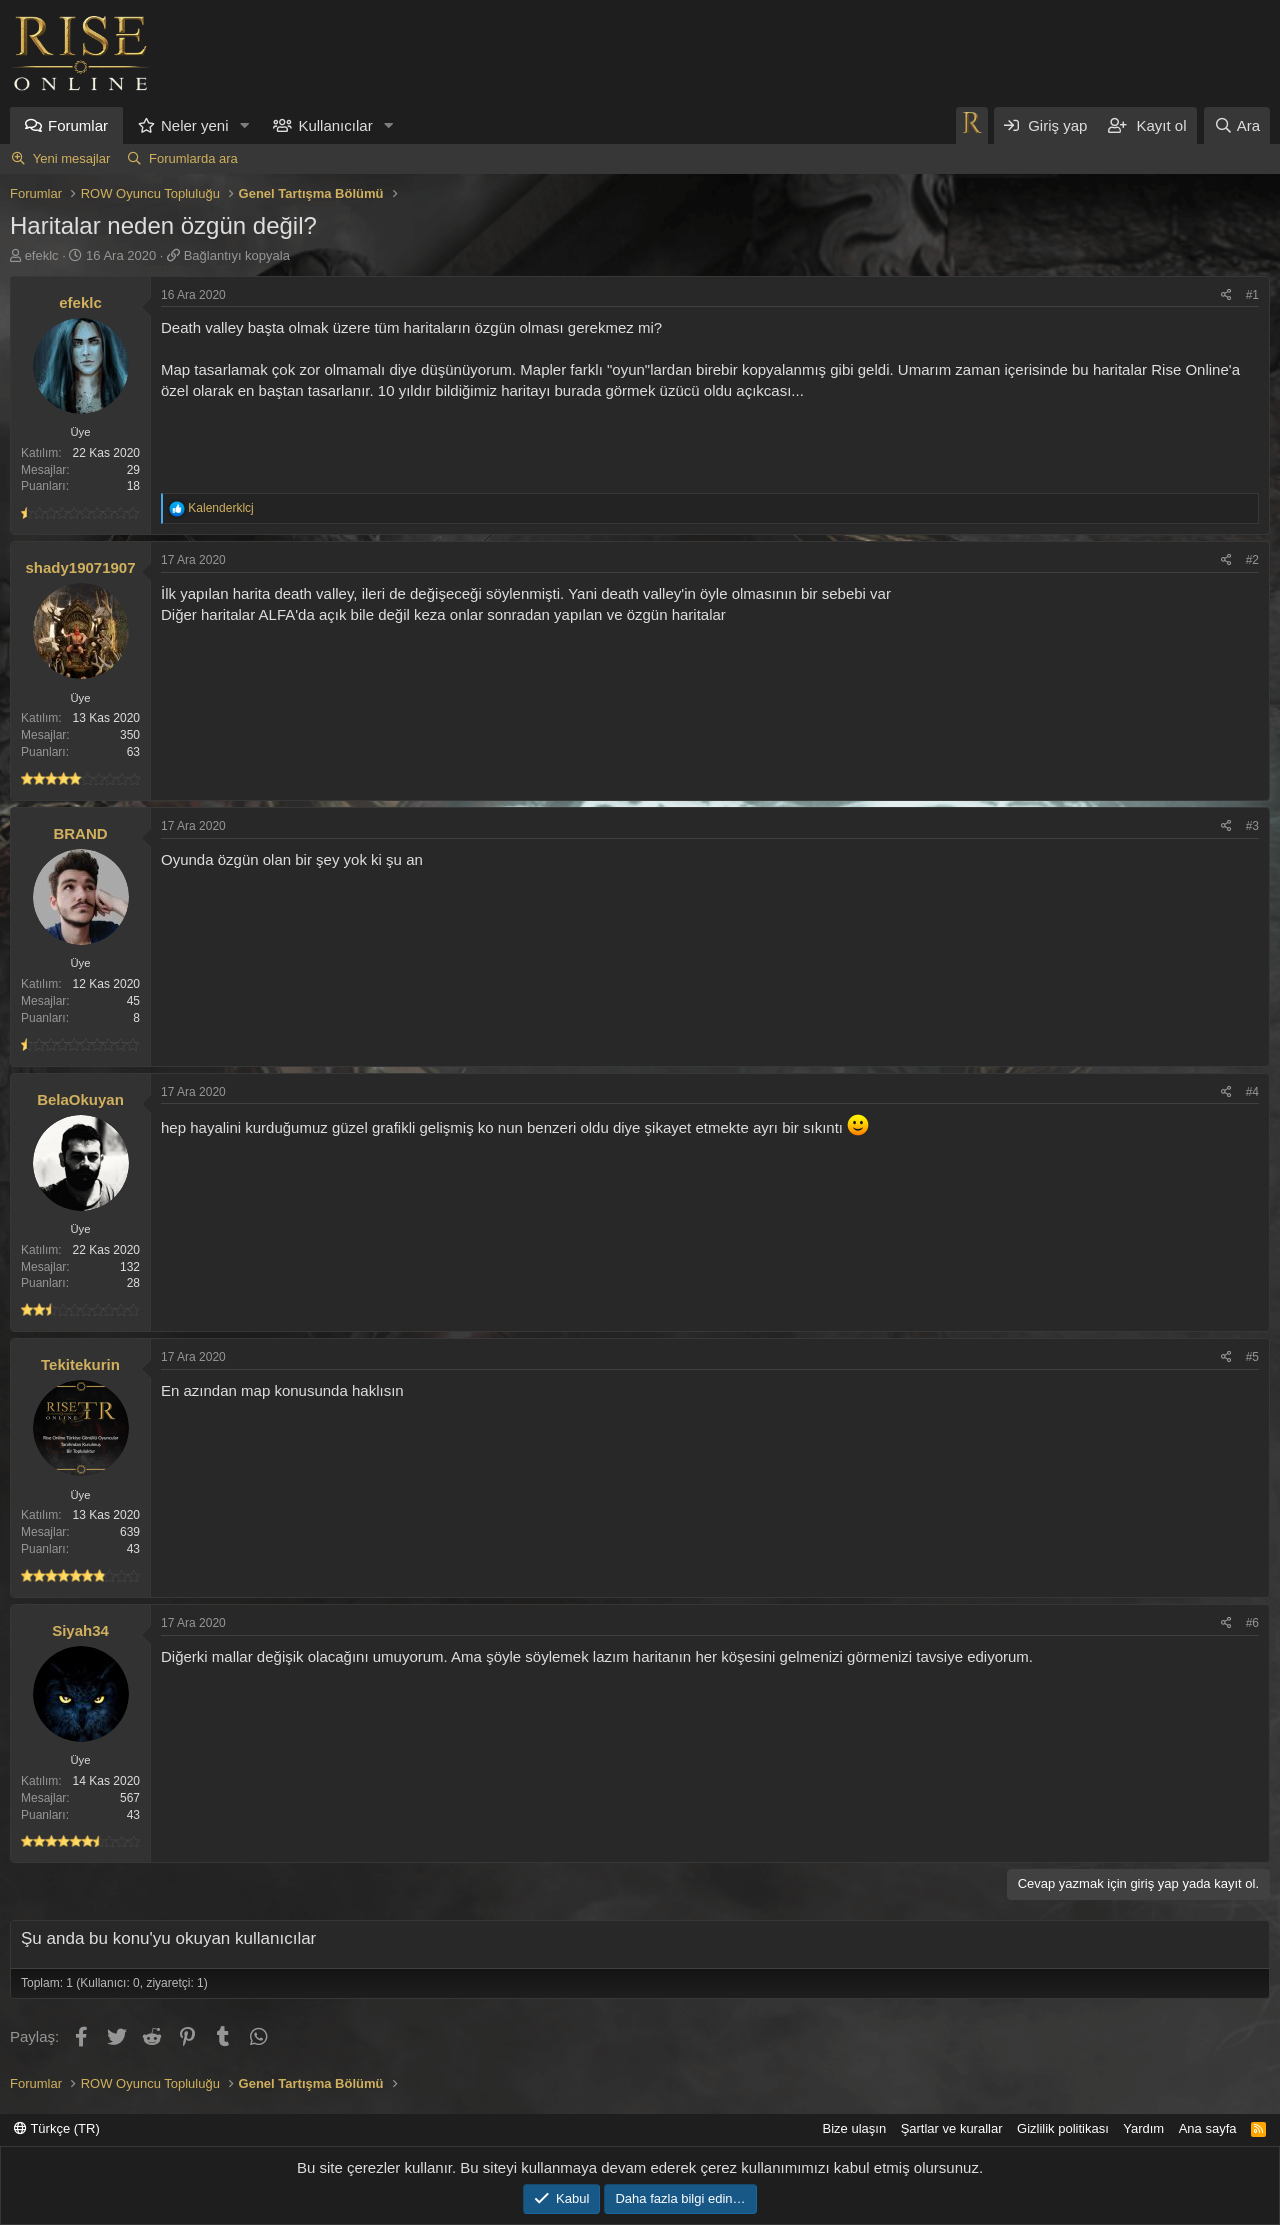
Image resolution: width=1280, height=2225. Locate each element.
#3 (1252, 826)
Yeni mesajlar (72, 158)
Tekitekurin (80, 1364)
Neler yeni (195, 125)
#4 (1252, 1092)
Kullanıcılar (335, 125)
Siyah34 (80, 1630)
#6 (1252, 1623)
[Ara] (1237, 125)
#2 (1252, 560)
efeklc (42, 255)
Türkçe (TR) (57, 2128)
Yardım (1143, 2128)
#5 (1252, 1357)
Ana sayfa (1208, 2128)
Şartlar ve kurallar (952, 2128)
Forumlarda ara (193, 158)
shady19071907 (80, 567)
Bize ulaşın (855, 2128)
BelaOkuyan (80, 1099)
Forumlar (78, 125)
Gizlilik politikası (1063, 2128)
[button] (244, 125)
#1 (1252, 295)
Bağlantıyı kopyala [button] (237, 255)
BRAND (80, 833)
